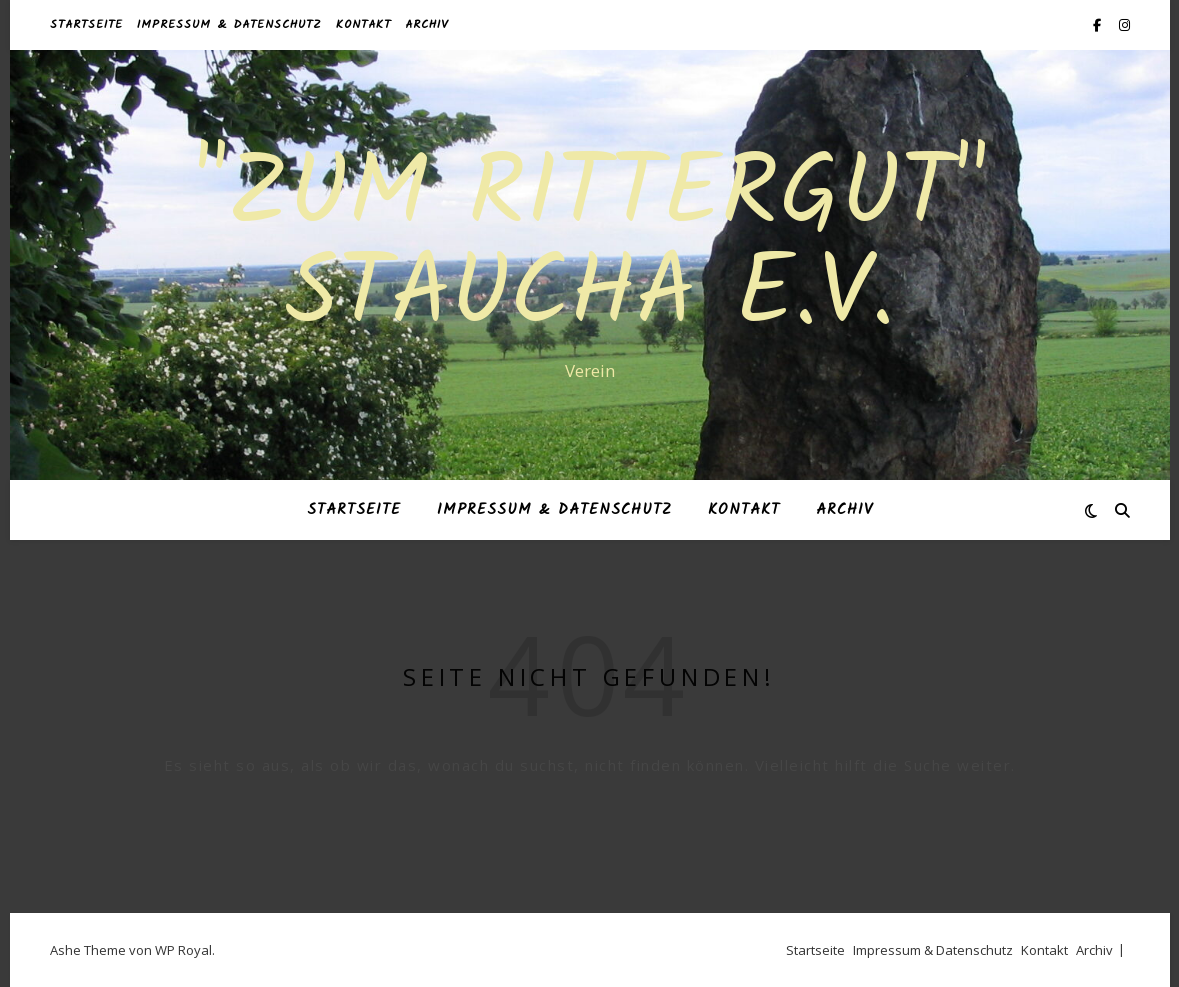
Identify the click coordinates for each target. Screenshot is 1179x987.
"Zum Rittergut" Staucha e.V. (590, 247)
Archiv (426, 24)
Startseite (86, 24)
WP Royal (183, 950)
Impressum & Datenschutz (229, 24)
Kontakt (363, 24)
